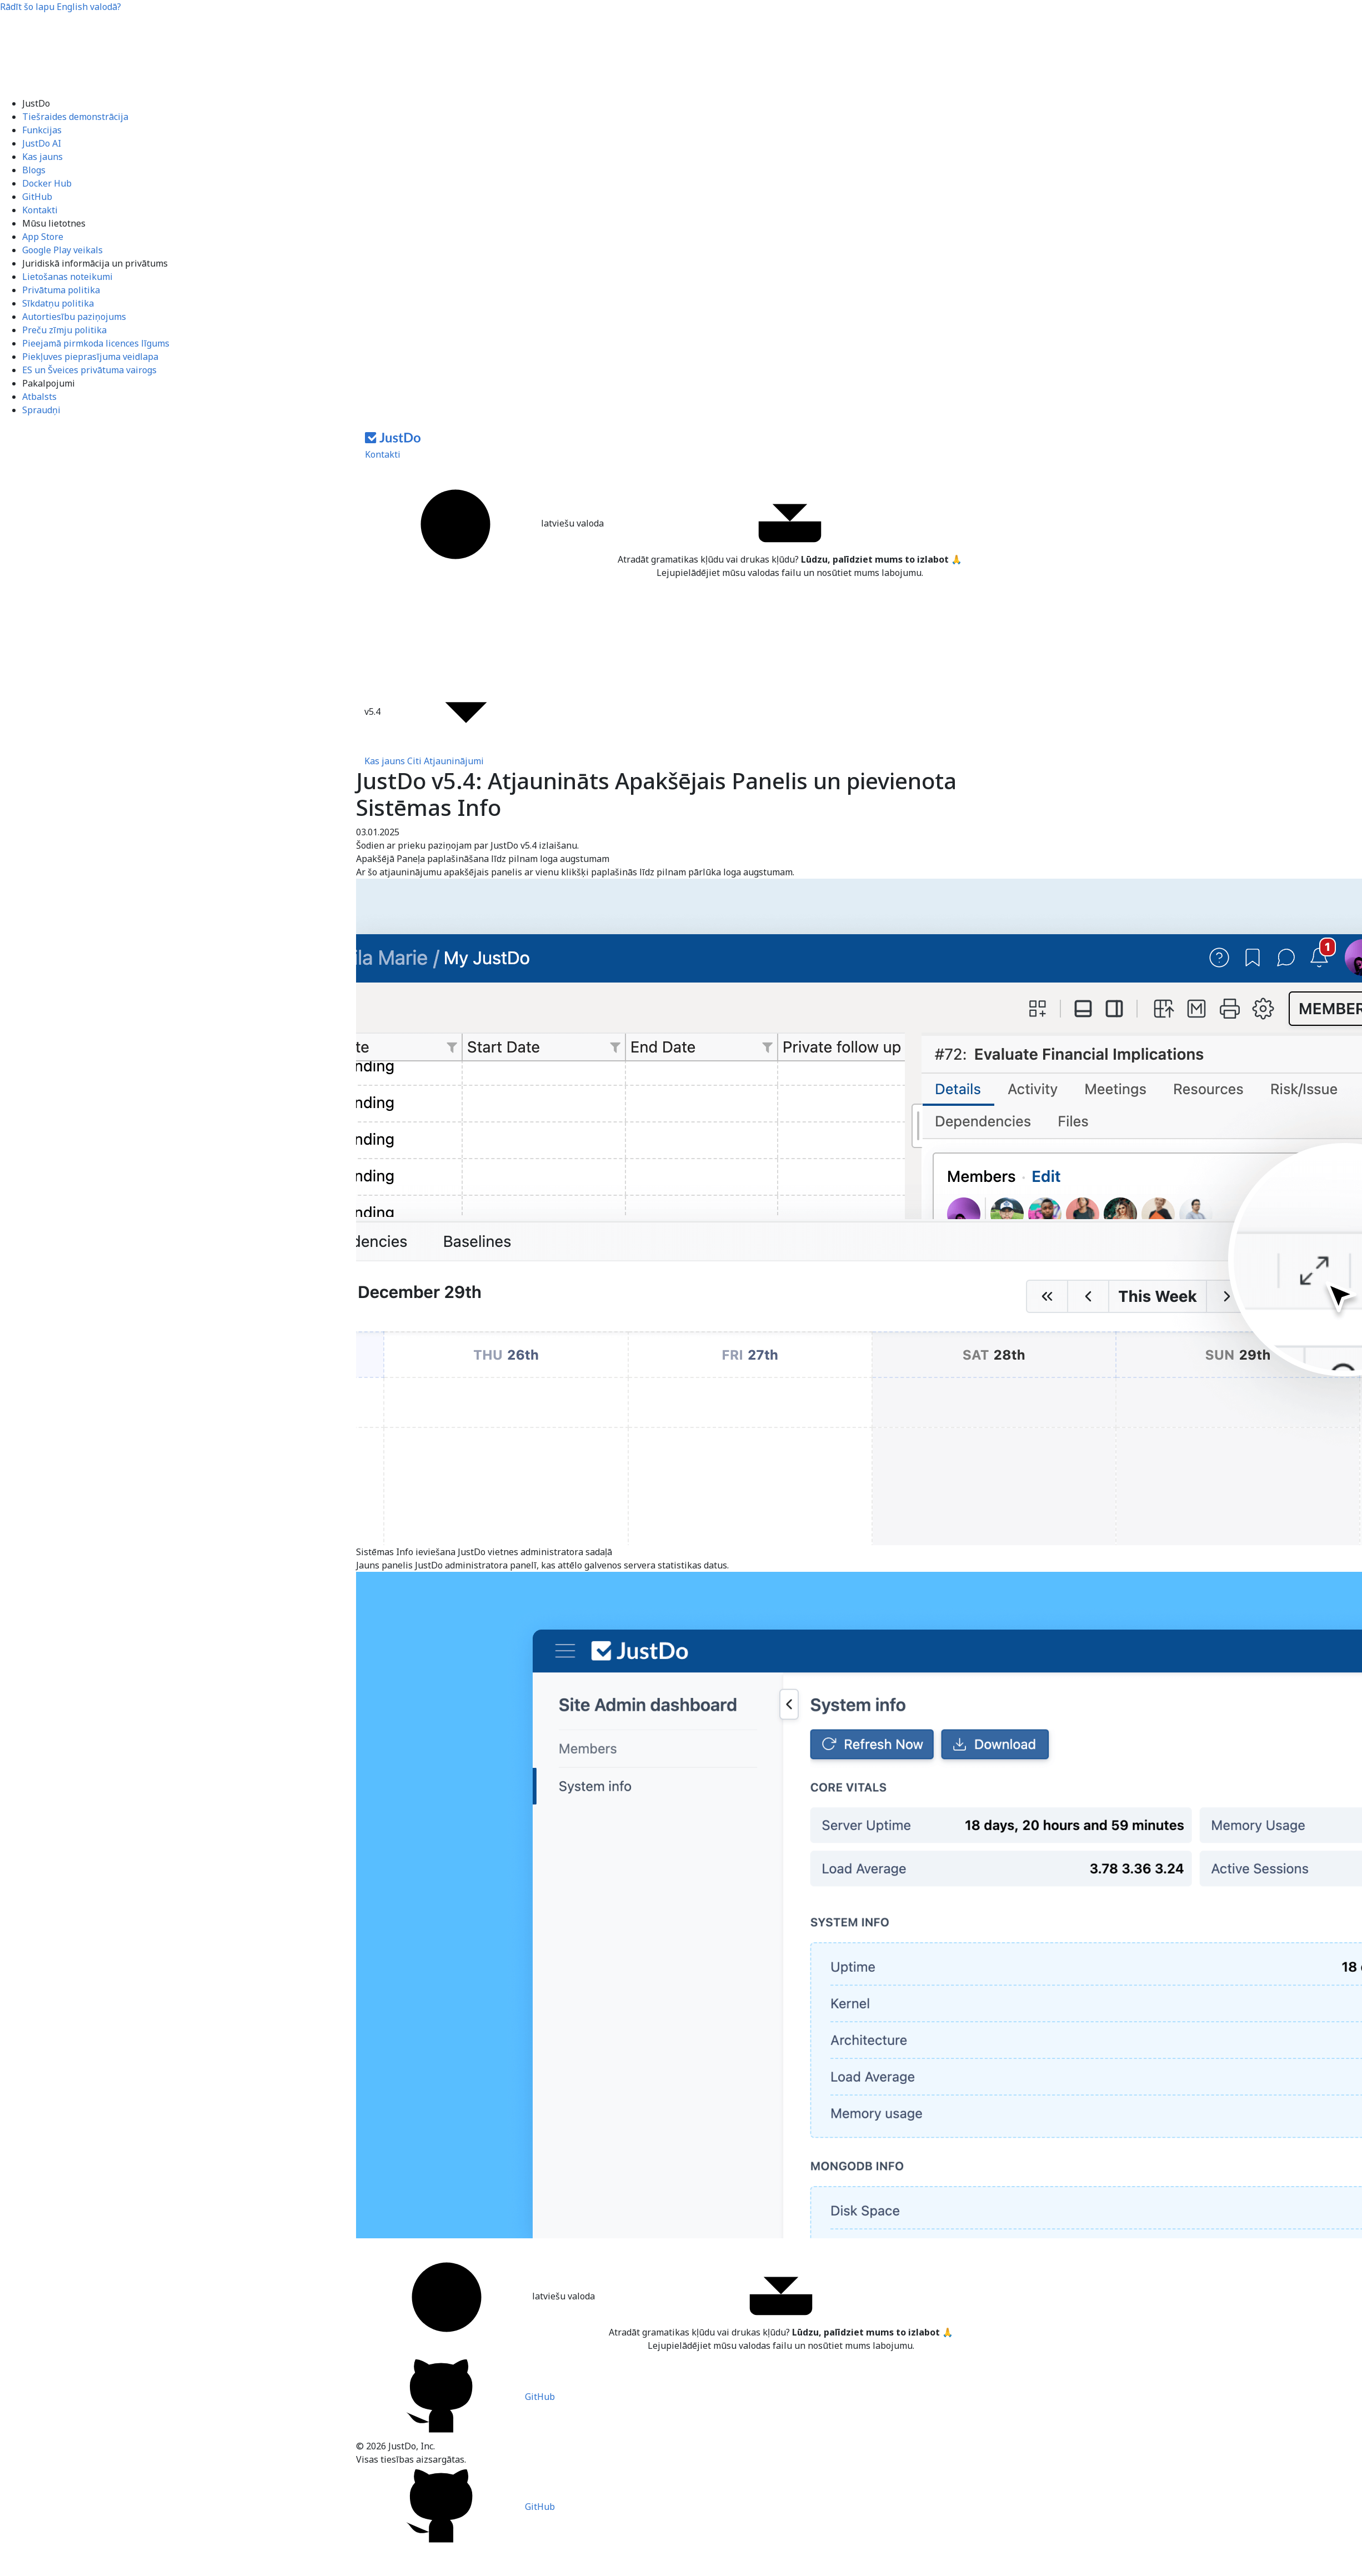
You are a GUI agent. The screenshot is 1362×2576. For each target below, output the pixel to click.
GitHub (37, 197)
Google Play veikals (62, 250)
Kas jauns (42, 157)
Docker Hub (47, 183)
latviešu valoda (488, 524)
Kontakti (40, 210)
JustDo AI (41, 143)
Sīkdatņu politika (58, 303)
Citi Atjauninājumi (445, 761)
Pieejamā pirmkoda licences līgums (95, 343)
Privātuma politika (61, 290)
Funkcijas (42, 130)
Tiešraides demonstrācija (75, 117)
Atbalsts (39, 396)
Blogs (34, 170)
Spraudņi (41, 410)
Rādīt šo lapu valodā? (60, 7)
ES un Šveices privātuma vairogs (89, 370)
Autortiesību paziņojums (74, 316)
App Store (42, 236)
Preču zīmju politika (64, 330)
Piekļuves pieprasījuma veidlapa (90, 356)
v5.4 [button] (456, 712)
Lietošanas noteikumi (67, 276)
